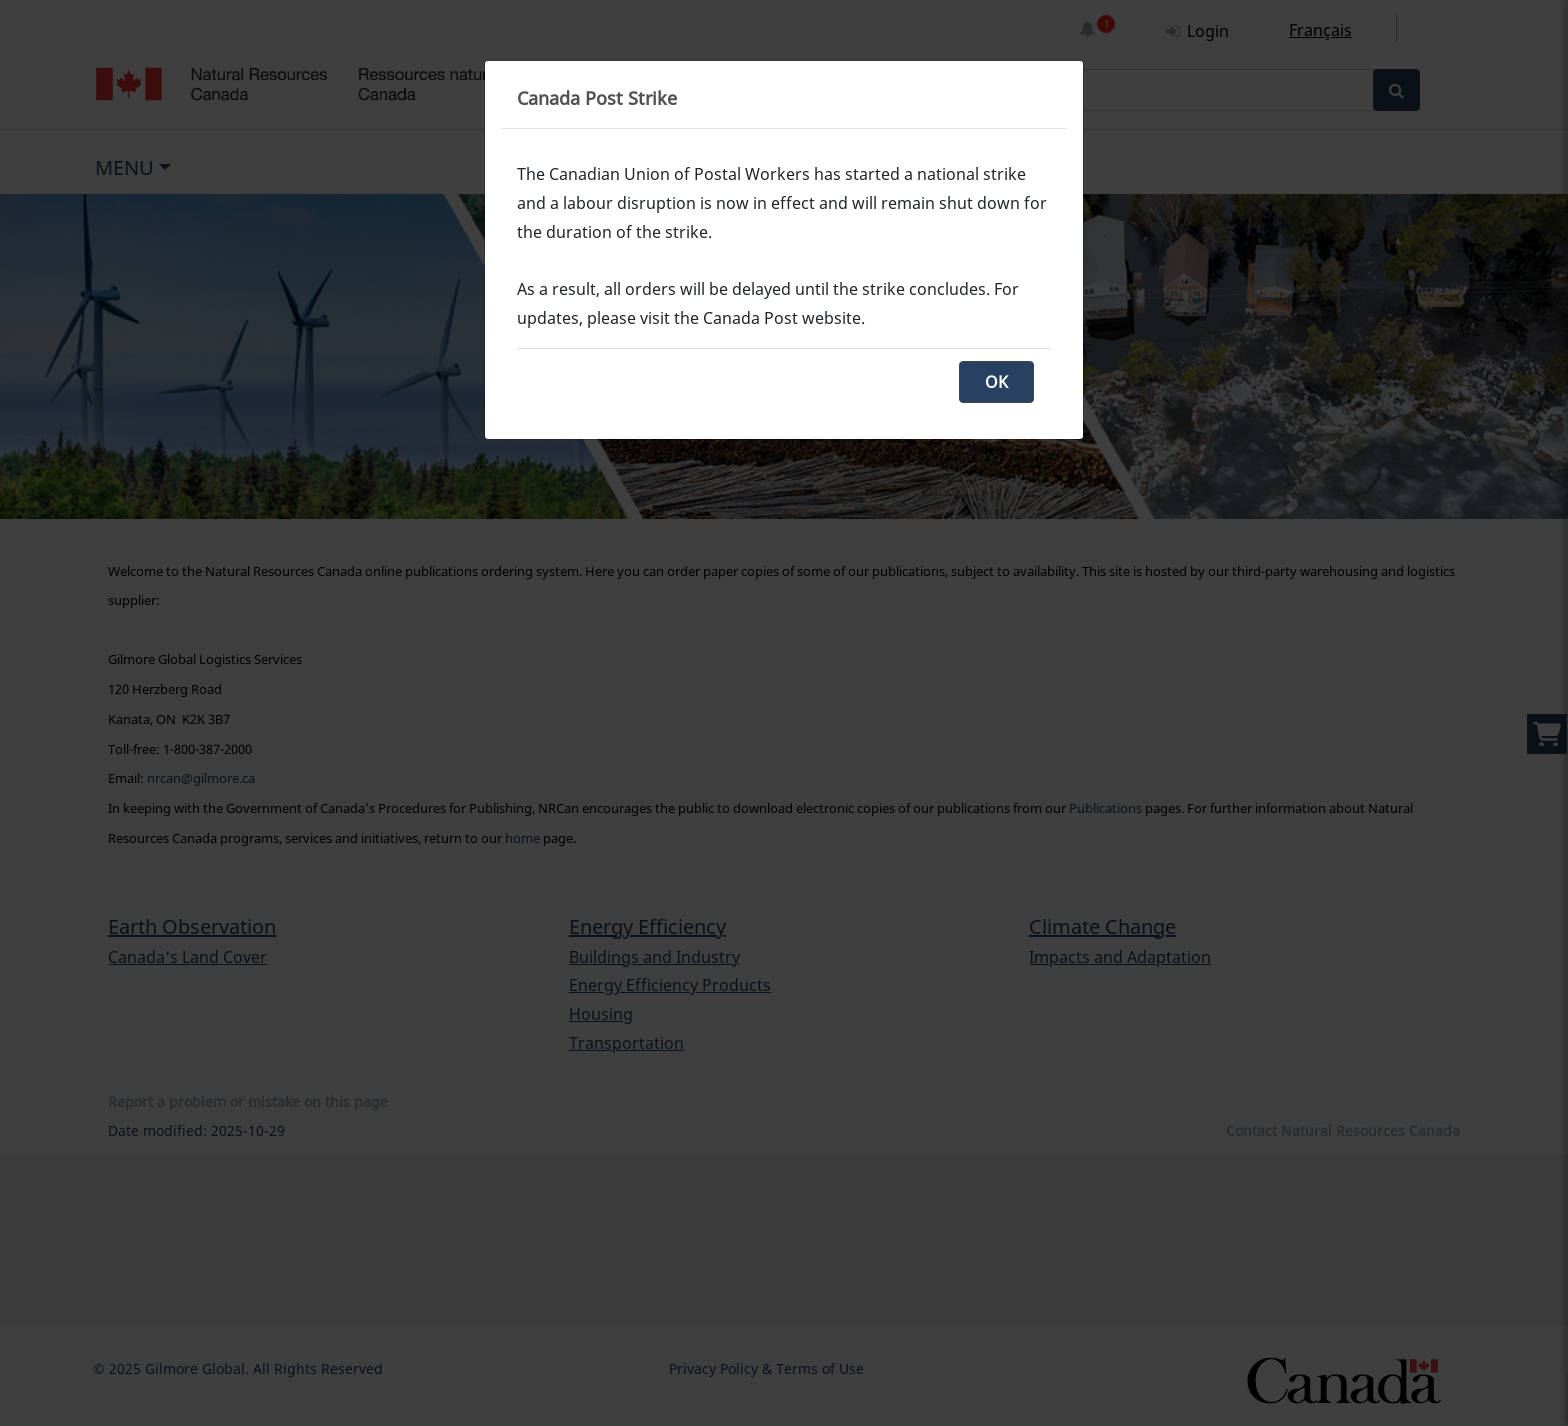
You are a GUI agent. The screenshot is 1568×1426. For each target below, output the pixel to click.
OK (996, 382)
